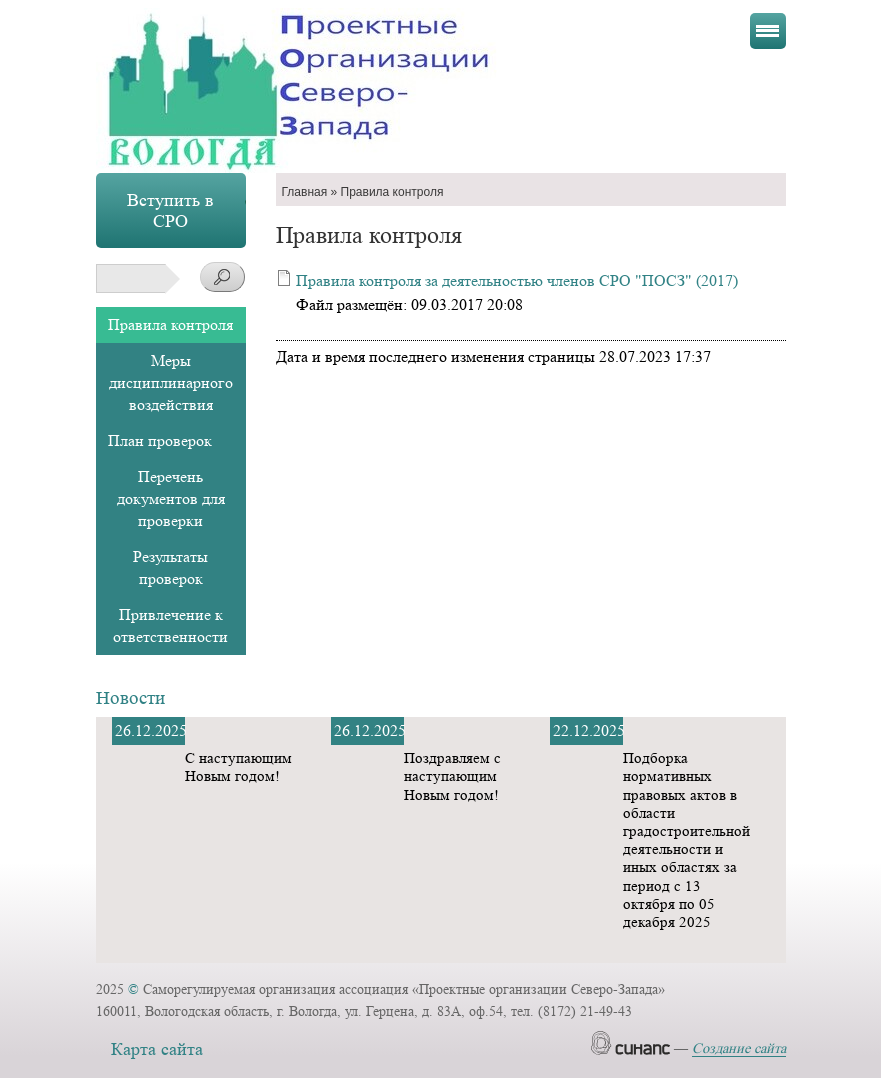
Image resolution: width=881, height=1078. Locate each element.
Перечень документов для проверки (171, 498)
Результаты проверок (170, 567)
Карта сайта (157, 1049)
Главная (305, 192)
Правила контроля (170, 324)
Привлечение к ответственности (170, 625)
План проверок (160, 440)
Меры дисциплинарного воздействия (171, 382)
